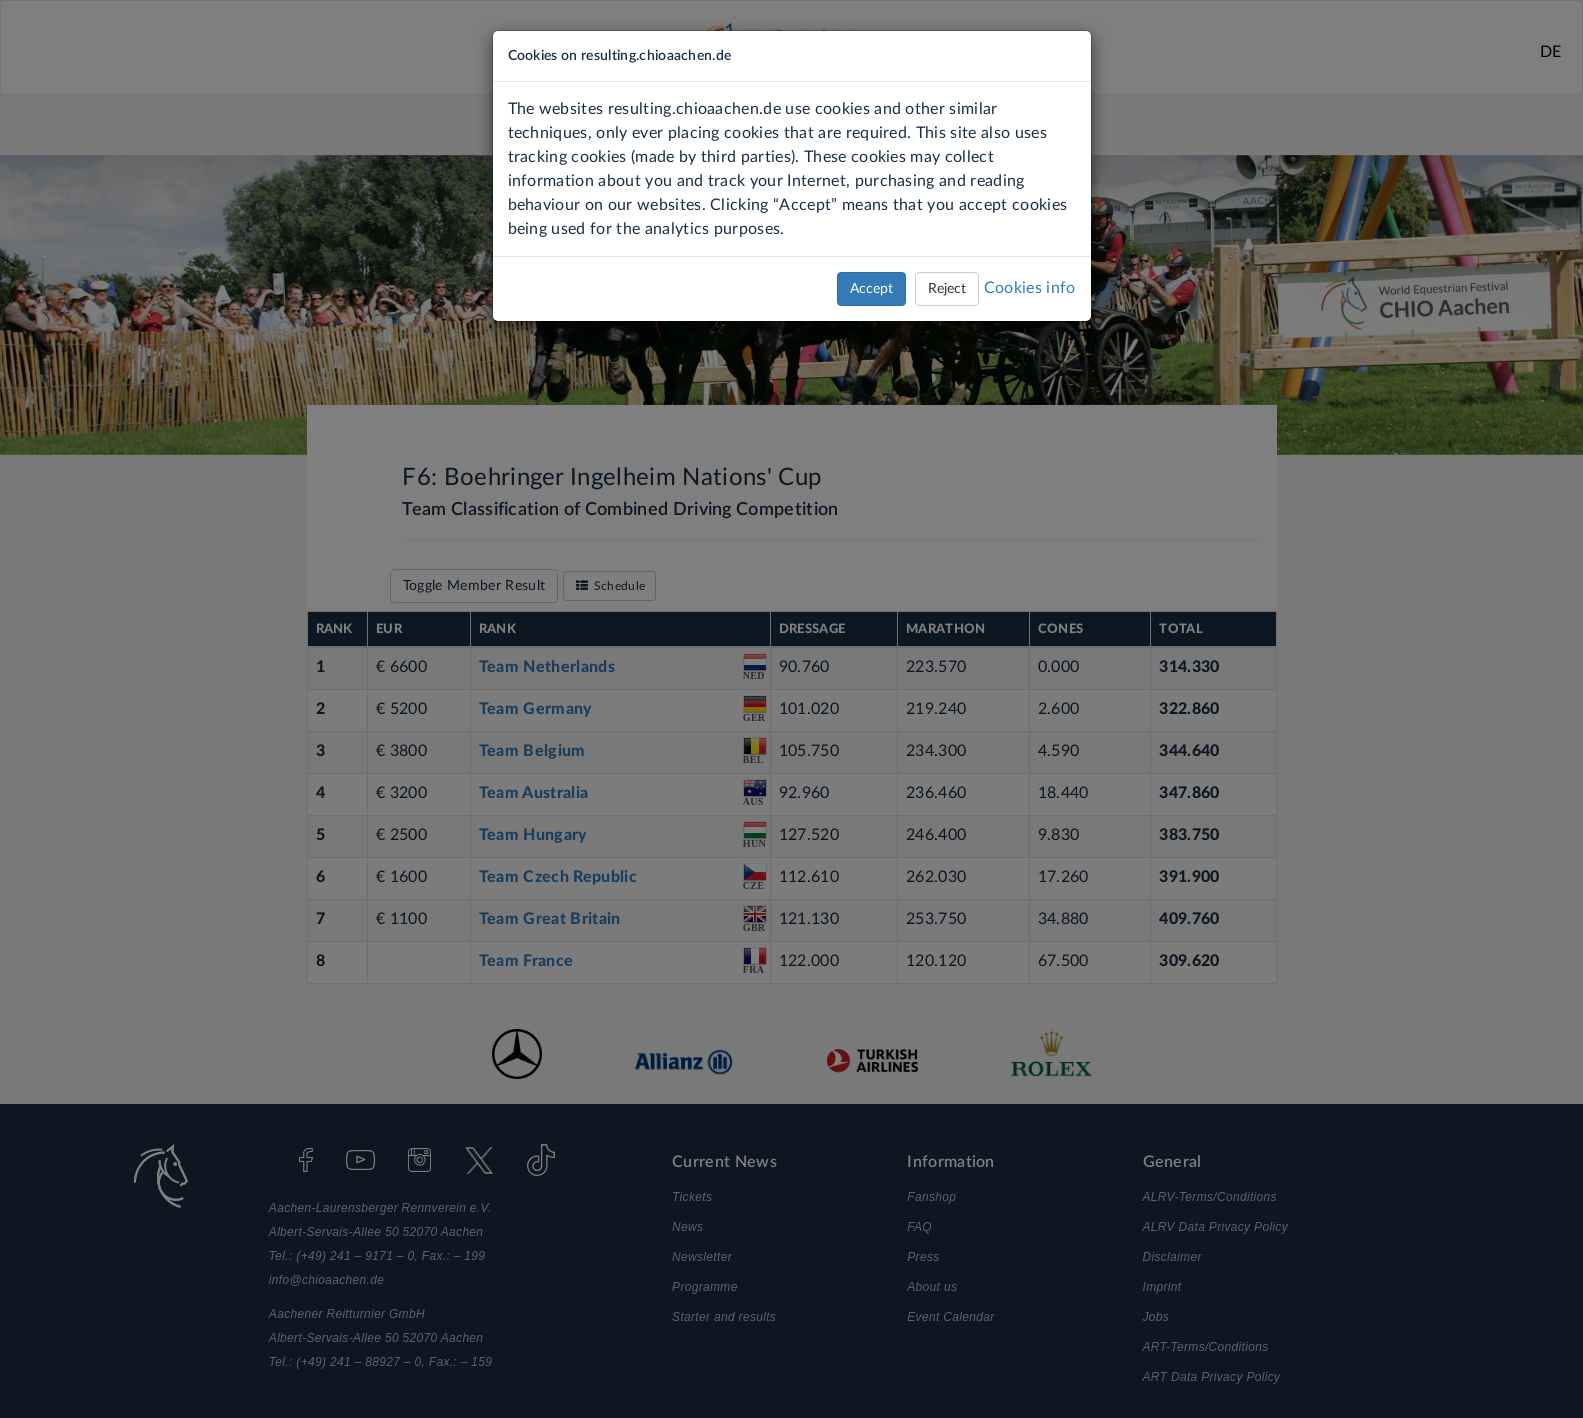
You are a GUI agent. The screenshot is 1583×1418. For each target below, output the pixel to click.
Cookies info (1030, 288)
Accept (871, 289)
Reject (947, 289)
